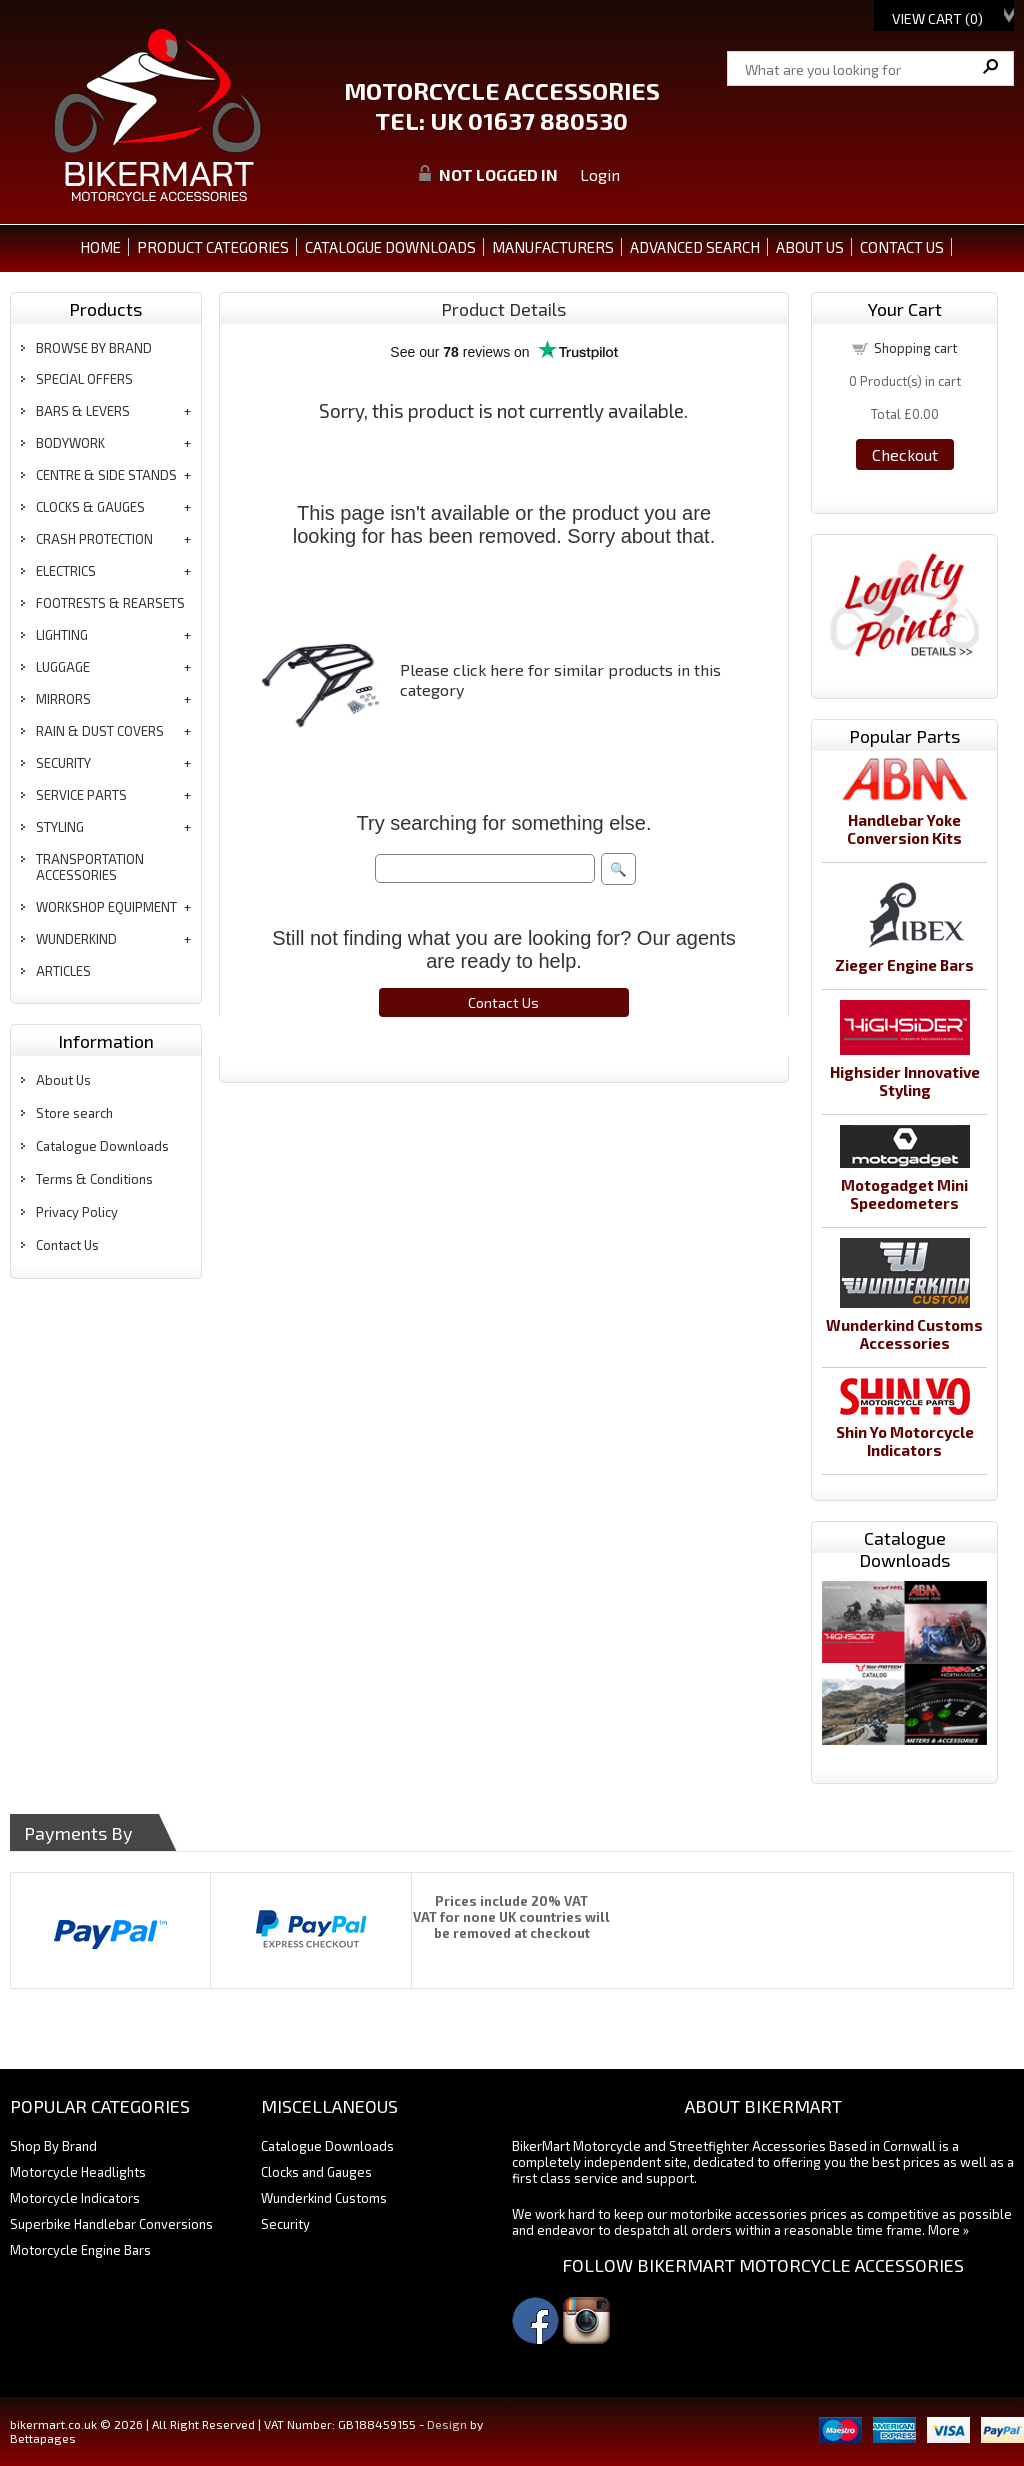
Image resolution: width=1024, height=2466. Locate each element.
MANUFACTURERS (553, 247)
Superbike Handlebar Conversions (111, 2224)
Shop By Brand (53, 2146)
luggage (63, 667)
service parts (81, 795)
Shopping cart (915, 348)
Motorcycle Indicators (75, 2198)
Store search (74, 1113)
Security (285, 2224)
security (63, 763)
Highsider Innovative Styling (905, 1081)
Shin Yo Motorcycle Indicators (905, 1441)
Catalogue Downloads (102, 1146)
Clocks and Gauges (316, 2172)
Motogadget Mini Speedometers (904, 1194)
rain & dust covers (100, 731)
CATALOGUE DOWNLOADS (390, 247)
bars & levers (83, 411)
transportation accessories (90, 867)
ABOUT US (810, 247)
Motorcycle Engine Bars (80, 2250)
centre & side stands (106, 475)
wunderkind (76, 939)
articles (63, 971)
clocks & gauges (90, 507)
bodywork (70, 443)
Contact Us (67, 1245)
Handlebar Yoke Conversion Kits (904, 829)
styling (60, 827)
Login (600, 174)
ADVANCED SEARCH (695, 247)
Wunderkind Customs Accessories (904, 1334)
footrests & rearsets (110, 603)
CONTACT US (902, 247)
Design (447, 2424)
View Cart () (937, 18)
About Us (63, 1080)
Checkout (905, 454)
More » (948, 2230)
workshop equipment (106, 907)
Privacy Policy (77, 1212)
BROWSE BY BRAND (94, 348)
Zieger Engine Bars (904, 965)
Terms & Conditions (94, 1179)
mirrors (63, 699)
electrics (66, 571)
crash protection (94, 539)
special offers (84, 379)
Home (100, 247)
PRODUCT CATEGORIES (213, 247)
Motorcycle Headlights (78, 2172)
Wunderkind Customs (324, 2198)
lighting (62, 635)
